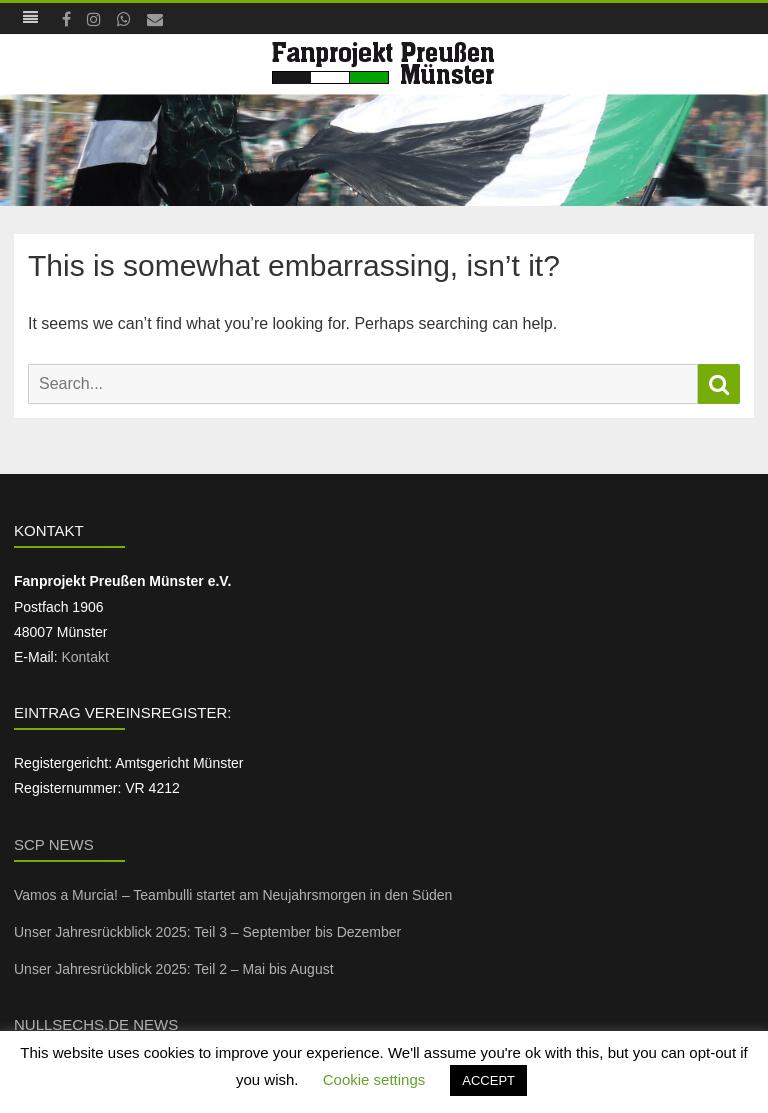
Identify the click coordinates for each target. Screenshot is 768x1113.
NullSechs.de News (96, 1024)
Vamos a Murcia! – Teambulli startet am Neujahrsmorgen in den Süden (233, 895)
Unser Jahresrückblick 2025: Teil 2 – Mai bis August (174, 969)
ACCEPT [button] (488, 1080)
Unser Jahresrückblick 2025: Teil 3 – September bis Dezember (207, 932)
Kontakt (84, 657)
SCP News (54, 844)
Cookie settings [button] (374, 1079)
